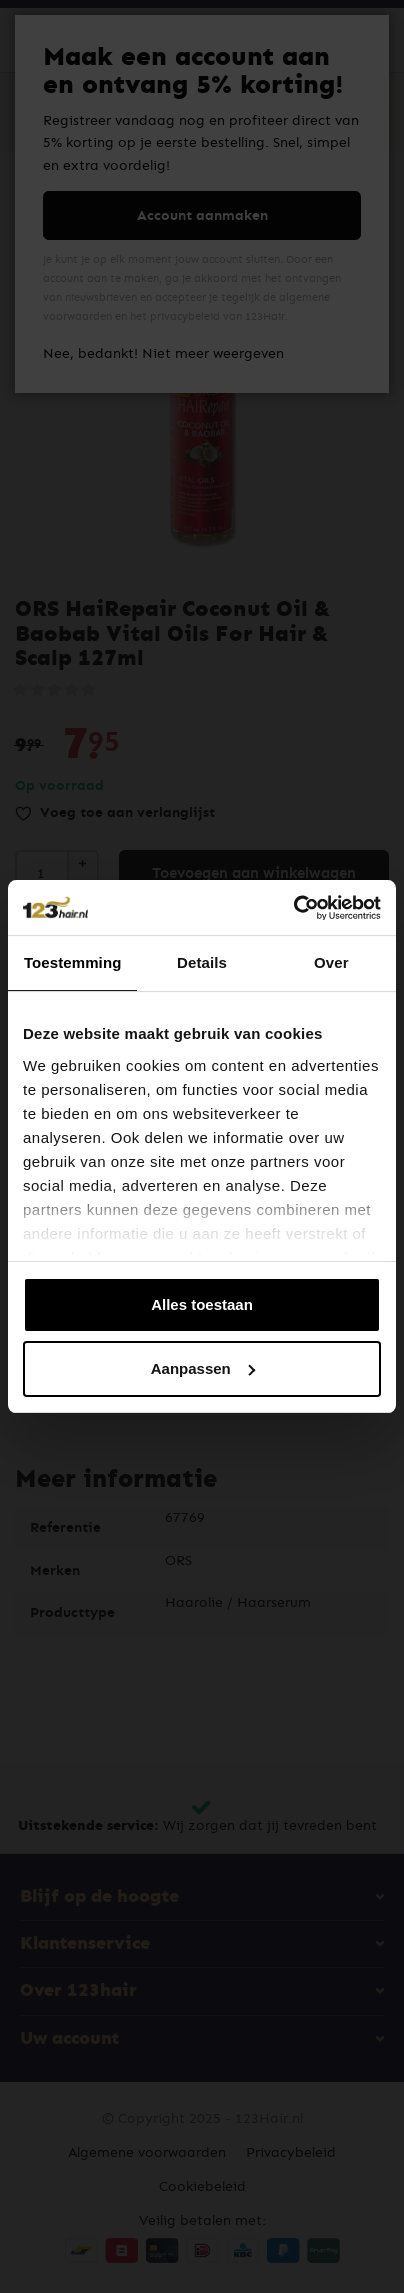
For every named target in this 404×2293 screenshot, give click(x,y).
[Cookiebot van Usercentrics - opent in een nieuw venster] (293, 908)
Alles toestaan (202, 1304)
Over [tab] (331, 962)
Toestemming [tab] (73, 962)
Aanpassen (203, 1368)
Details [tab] (202, 962)
